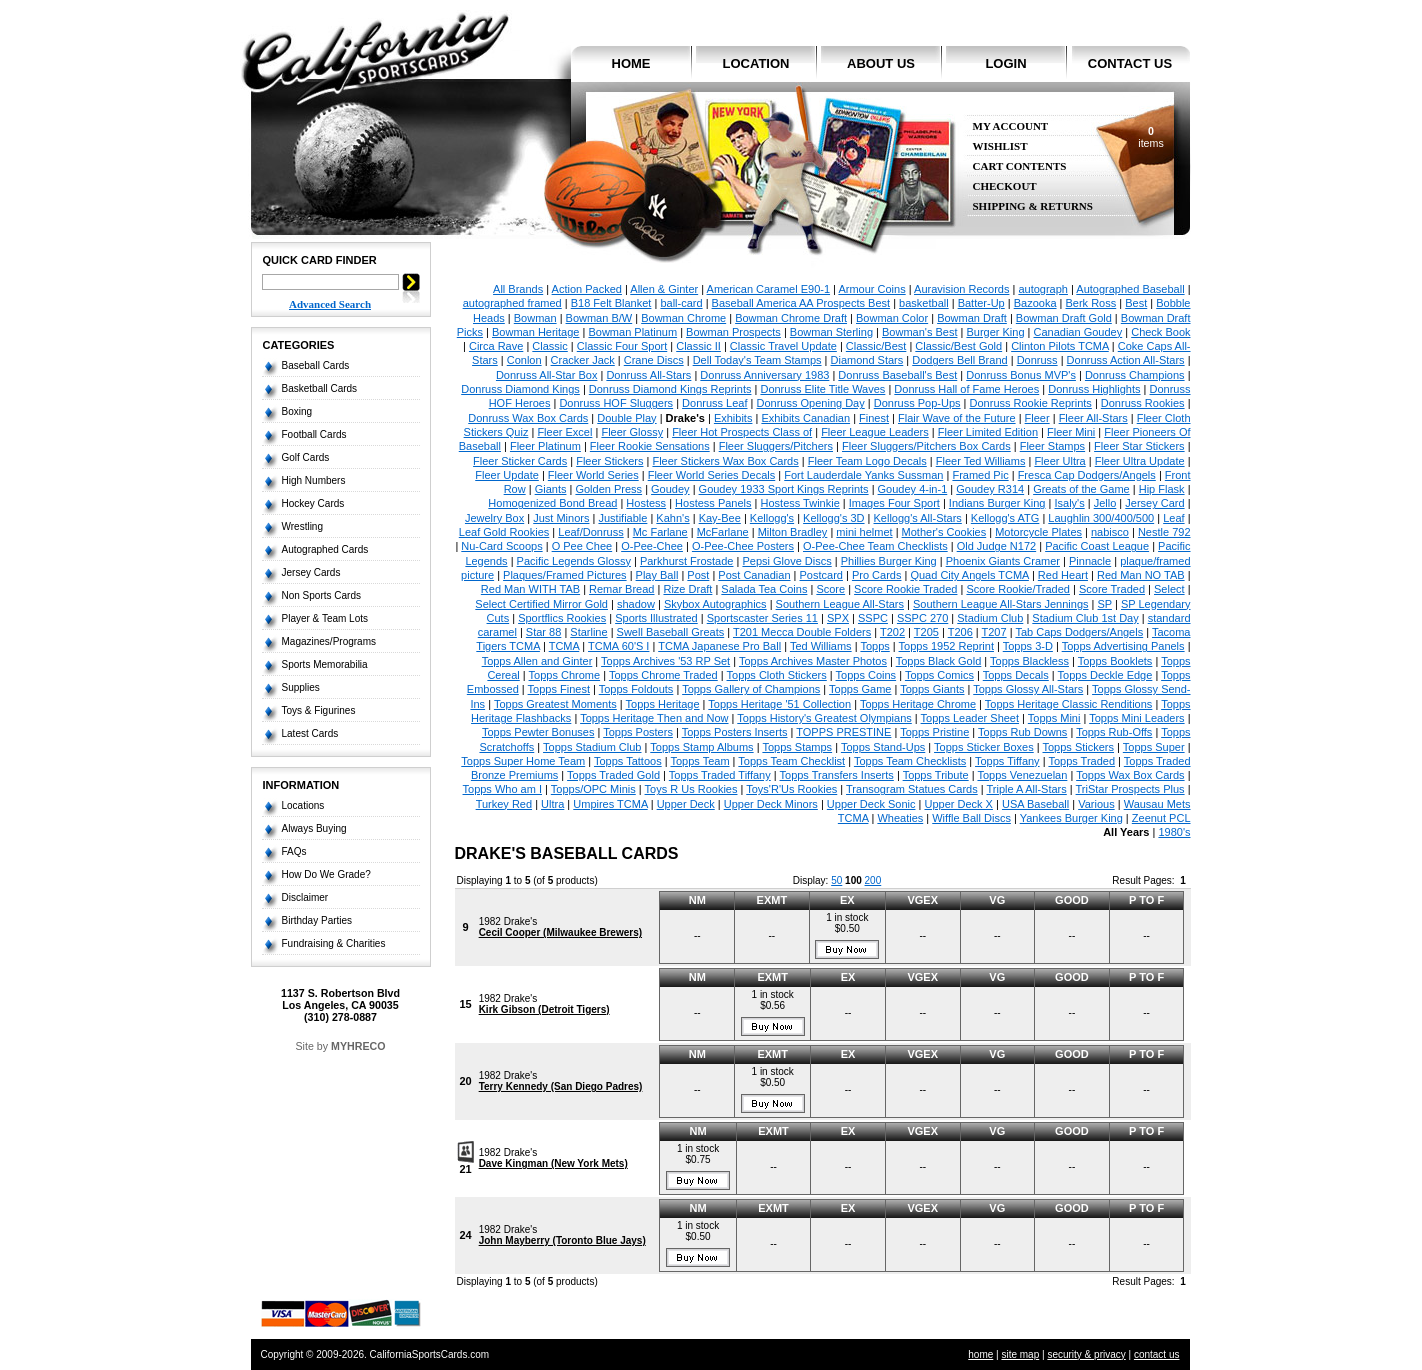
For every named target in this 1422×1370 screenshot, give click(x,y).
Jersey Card (1154, 503)
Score (830, 589)
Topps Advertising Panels (1123, 646)
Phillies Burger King (889, 561)
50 (836, 880)
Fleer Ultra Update (1140, 461)
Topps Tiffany (1007, 761)
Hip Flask (1162, 489)
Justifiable (622, 518)
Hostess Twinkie (800, 503)
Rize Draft (687, 589)
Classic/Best (876, 346)
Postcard (821, 575)
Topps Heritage (663, 704)
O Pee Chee (582, 546)
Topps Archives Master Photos (813, 661)
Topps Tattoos (628, 761)
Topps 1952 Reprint (946, 646)
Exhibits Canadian (805, 418)
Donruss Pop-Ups (917, 403)
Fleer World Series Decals (712, 475)
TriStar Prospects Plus (1130, 789)
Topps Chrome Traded (663, 675)
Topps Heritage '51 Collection (779, 704)
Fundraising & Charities (334, 943)
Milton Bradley (793, 532)
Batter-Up (981, 303)
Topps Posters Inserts (735, 732)
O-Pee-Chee (652, 546)
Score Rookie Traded (905, 589)
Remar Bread (621, 589)
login (1005, 63)
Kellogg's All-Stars (918, 518)
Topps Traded (1081, 761)
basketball (924, 303)
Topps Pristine (934, 732)
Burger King (995, 332)
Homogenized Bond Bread (552, 503)
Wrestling (303, 526)
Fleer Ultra (1059, 461)
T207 (994, 632)
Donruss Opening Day (811, 403)
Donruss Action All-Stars (1126, 360)
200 (873, 880)
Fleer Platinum (545, 446)
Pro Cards (877, 575)
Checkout (1005, 186)
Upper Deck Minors (771, 804)
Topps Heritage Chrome (918, 704)
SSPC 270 (922, 618)
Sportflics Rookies (562, 618)
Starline (588, 632)
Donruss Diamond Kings (520, 389)
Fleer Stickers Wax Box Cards (725, 461)
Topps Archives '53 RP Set (665, 661)
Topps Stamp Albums (701, 747)
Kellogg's (772, 518)
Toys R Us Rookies (691, 789)
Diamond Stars (867, 360)
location (756, 63)
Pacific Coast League (1097, 546)
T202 (892, 632)
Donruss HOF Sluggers (616, 403)
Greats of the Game (1081, 489)
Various (1096, 804)
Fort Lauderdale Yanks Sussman (863, 475)
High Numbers (314, 480)
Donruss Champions (1135, 375)
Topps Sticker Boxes (984, 747)
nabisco (1110, 532)
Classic (549, 346)
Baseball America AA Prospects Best (801, 303)
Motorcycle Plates (1038, 532)
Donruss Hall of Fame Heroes (966, 389)
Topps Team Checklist (791, 761)
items (1150, 137)
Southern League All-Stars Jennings (1001, 604)
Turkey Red (504, 804)
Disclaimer (305, 897)
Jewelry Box (494, 518)
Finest (874, 418)
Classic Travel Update (783, 346)
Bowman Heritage (535, 332)
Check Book (1160, 332)
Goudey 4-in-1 (913, 489)
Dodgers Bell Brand (959, 360)
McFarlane (723, 532)
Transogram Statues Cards (912, 789)
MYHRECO (358, 1046)
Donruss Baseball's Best (897, 375)
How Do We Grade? (326, 874)
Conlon (524, 360)
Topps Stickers (1079, 747)
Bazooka (1035, 303)
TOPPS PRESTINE (843, 732)
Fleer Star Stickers (1139, 446)
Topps (874, 646)
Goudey (670, 489)
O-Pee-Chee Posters (743, 546)
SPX (838, 618)
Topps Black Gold (939, 661)
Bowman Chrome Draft (791, 318)
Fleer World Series (593, 475)
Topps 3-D (1028, 646)
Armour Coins (871, 289)
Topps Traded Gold (613, 775)
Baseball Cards (316, 365)
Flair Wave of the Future (957, 418)
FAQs (294, 851)
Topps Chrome (565, 675)
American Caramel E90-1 (769, 289)
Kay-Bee (720, 518)
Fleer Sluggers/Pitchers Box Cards (926, 446)
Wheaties (900, 818)
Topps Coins (866, 675)
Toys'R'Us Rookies (791, 789)
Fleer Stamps (1052, 446)
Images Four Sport (894, 503)
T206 (960, 632)
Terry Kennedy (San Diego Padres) (561, 1086)
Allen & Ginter (664, 289)
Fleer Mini (1071, 432)
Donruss (1037, 360)
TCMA (564, 646)
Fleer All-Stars (1093, 418)
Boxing (297, 411)
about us (881, 63)
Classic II (698, 346)
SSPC (873, 618)
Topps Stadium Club (592, 747)
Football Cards (314, 434)
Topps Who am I (502, 789)
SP (1105, 604)
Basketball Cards (320, 388)
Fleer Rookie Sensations (650, 446)
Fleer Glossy (632, 432)
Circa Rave (496, 346)
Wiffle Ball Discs (971, 818)
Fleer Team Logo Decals (867, 461)
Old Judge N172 (997, 546)
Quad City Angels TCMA (969, 575)
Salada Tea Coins (764, 589)
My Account (1011, 126)
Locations (303, 805)
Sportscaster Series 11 (762, 618)
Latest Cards (310, 733)
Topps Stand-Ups (883, 747)
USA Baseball (1035, 804)
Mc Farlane (660, 532)
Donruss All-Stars (648, 375)
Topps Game (860, 689)
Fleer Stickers (609, 461)
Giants (551, 489)
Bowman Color (892, 318)
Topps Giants (932, 689)
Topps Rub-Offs (1114, 732)
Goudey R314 (990, 489)
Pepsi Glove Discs (786, 561)
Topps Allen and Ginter (537, 661)
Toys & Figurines (319, 710)
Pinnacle (1090, 561)
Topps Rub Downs (1022, 732)
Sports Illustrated (656, 618)
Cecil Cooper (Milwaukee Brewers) (560, 932)
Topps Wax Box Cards (1130, 775)
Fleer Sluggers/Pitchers (776, 446)
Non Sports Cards (321, 595)
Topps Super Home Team (523, 761)
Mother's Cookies (944, 532)
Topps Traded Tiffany (720, 775)
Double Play (626, 418)
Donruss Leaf (714, 403)
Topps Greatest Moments (555, 704)
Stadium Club (990, 618)
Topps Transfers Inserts (837, 775)
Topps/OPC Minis (593, 789)
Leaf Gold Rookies (504, 532)
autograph (1043, 289)
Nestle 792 (1164, 532)
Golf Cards (306, 457)
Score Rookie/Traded (1018, 589)
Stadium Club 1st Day (1085, 618)
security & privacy (1086, 1354)
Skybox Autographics (715, 604)
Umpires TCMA (610, 804)
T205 (926, 632)
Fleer (1037, 418)
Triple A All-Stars (1026, 789)
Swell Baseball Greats (671, 632)
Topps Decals (1016, 675)
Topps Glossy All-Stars (1028, 689)
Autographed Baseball (1130, 289)
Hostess (646, 503)
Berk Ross (1091, 303)
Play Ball (657, 575)
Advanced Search (330, 304)
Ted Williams (821, 646)
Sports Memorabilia (325, 664)
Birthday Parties (317, 920)
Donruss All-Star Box (546, 375)
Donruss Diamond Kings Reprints (670, 389)
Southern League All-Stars (840, 604)
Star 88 (543, 632)
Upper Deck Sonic (871, 804)
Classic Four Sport (622, 346)
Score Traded (1112, 589)
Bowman (535, 318)
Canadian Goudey (1078, 332)
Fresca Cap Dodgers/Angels (1087, 475)
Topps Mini (1054, 718)
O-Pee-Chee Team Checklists (875, 546)
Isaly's (1069, 503)
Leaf (1173, 518)
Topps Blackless (1029, 661)
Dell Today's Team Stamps (757, 360)
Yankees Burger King (1071, 818)
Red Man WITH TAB (530, 589)
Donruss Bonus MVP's (1021, 375)
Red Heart (1063, 575)
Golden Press (608, 489)
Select (1169, 589)
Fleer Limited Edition (988, 432)
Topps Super (1154, 747)
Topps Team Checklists (910, 761)
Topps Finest (559, 689)
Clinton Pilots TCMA (1060, 346)
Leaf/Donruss (590, 532)
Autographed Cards (325, 549)
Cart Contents (1020, 166)
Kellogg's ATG (1005, 518)
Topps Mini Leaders (1136, 718)
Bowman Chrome (683, 318)
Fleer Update (507, 475)
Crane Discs (654, 360)
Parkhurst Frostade (687, 561)
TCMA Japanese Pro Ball (719, 646)
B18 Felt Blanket (611, 303)
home (631, 63)
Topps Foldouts (636, 689)
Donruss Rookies (1143, 403)
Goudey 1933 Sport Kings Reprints (784, 489)
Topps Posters (638, 732)
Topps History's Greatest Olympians (824, 718)
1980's (1174, 832)
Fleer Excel (564, 432)
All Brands (518, 289)
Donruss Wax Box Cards (528, 418)
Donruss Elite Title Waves (822, 389)
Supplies (301, 687)
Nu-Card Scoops (501, 546)
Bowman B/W (599, 318)
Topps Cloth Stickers (777, 675)
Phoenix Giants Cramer (1003, 561)
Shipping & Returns (1033, 206)
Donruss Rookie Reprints (1031, 403)
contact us (1130, 63)
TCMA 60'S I (618, 646)
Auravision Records (961, 289)
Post (698, 575)
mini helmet (864, 532)
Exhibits (733, 418)
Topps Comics (939, 675)
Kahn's (672, 518)
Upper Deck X (958, 804)
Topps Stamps (797, 747)
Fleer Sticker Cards (520, 461)
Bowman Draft (972, 318)
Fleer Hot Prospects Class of (742, 432)
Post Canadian (754, 575)
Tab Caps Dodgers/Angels (1079, 632)
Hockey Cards (313, 503)
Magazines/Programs (329, 641)
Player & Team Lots (325, 618)
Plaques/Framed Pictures (565, 575)
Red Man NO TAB (1141, 575)
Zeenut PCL (1161, 818)
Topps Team (699, 761)
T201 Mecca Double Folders (802, 632)
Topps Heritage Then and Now (654, 718)
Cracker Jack (583, 360)
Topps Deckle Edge (1105, 675)
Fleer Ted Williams (981, 461)
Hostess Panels (713, 503)
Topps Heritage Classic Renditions (1069, 704)
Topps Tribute (936, 775)
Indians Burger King (997, 503)
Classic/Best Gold (958, 346)
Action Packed (587, 289)
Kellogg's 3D (833, 518)
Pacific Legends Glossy (574, 561)
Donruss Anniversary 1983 (764, 375)
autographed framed (512, 303)
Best (1136, 303)
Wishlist (1000, 146)
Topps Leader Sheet (970, 718)
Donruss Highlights (1094, 389)
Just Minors (561, 518)
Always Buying (314, 828)
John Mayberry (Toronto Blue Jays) (562, 1240)
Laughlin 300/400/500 (1101, 518)
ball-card (681, 303)
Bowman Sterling (831, 332)
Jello (1105, 503)
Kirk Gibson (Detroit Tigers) (544, 1009)
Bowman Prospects (733, 332)
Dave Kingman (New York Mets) (553, 1163)
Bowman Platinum (632, 332)
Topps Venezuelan (1022, 775)
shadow (636, 604)
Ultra (552, 804)
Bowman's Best (919, 332)
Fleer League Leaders (875, 432)
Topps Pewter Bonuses (538, 732)
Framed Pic (980, 475)
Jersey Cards (311, 572)
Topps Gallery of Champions (751, 689)
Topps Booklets (1115, 661)
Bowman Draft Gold (1064, 318)
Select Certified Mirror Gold (541, 604)
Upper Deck (686, 804)
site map (1020, 1354)
